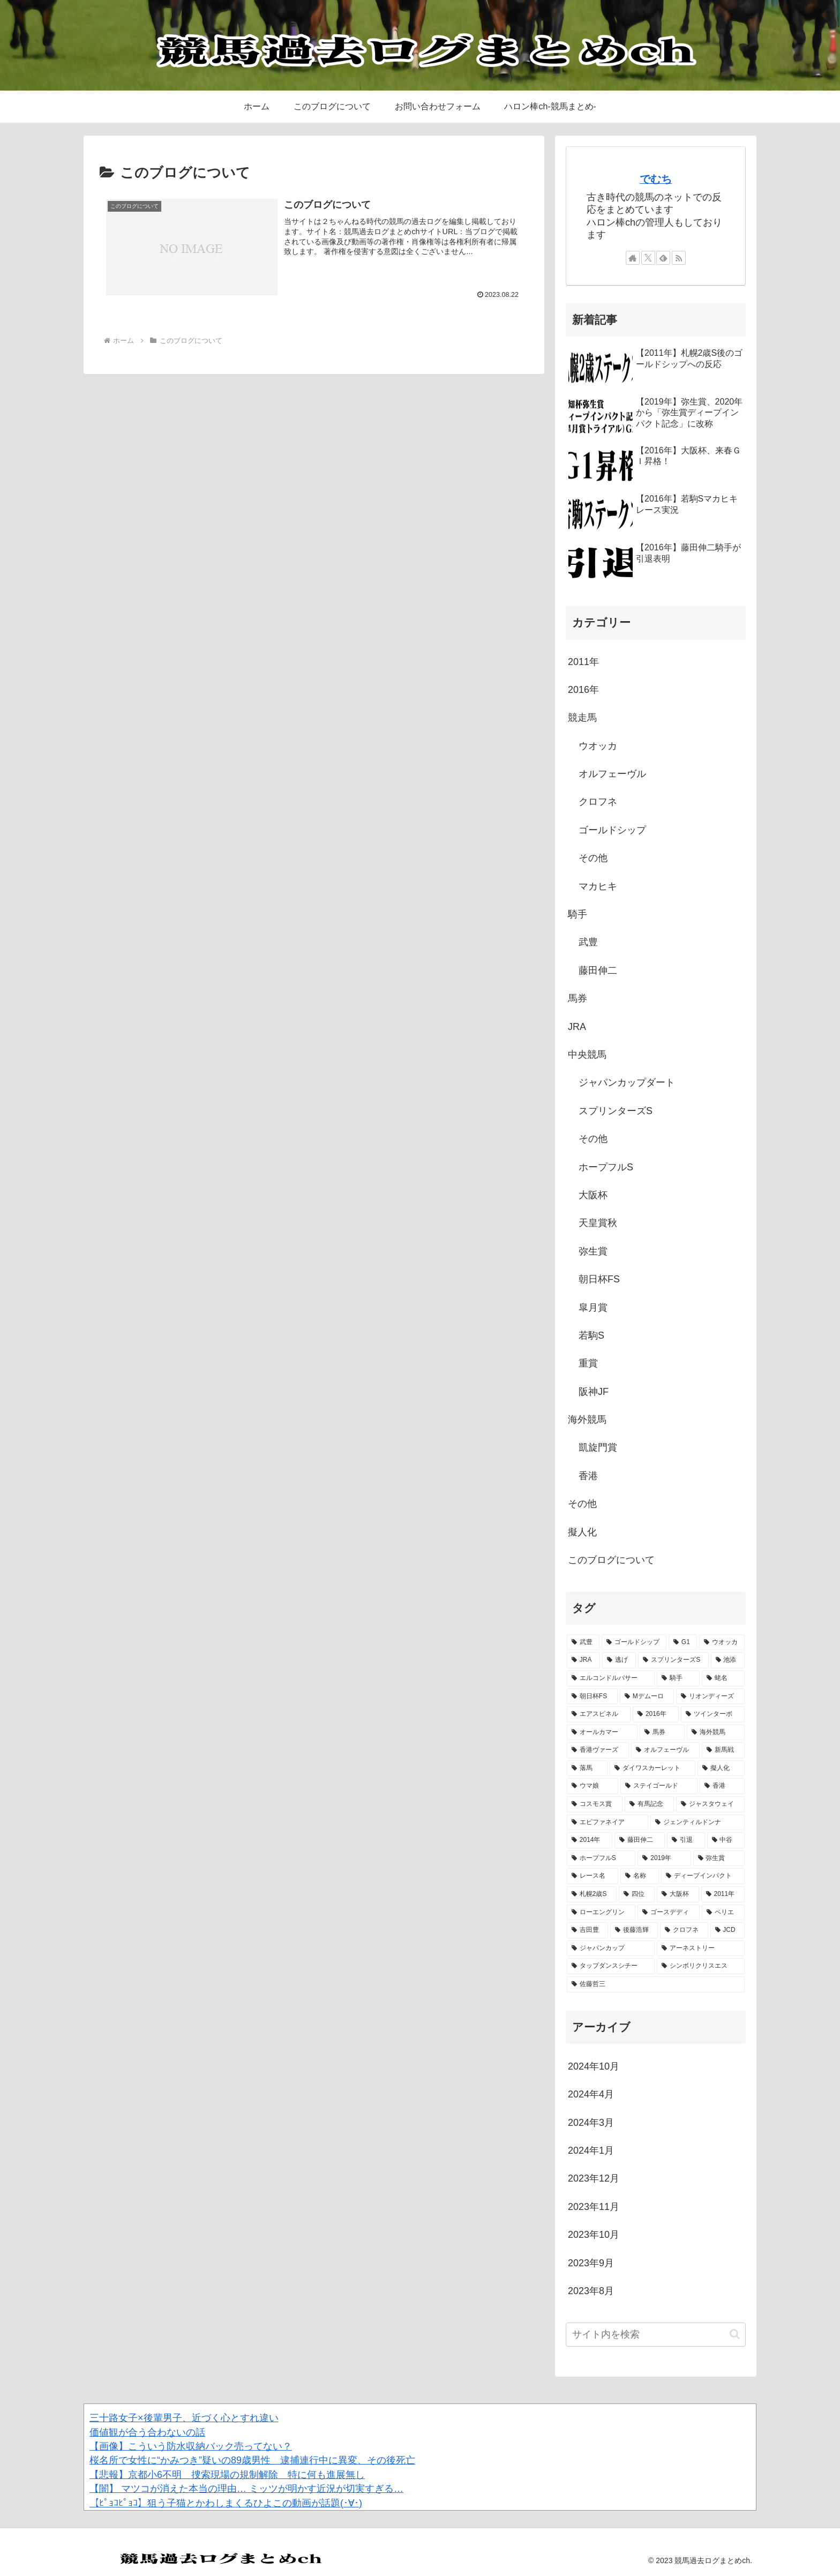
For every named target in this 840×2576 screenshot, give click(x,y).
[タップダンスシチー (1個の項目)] (611, 1966)
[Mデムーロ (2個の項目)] (647, 1697)
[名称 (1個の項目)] (639, 1876)
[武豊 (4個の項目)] (583, 1642)
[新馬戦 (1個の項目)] (723, 1750)
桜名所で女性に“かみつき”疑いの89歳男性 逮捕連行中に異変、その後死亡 (252, 2460)
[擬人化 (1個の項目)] (721, 1768)
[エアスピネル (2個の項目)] (599, 1714)
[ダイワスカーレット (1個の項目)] (652, 1768)
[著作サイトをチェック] (633, 258)
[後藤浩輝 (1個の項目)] (634, 1930)
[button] (734, 2334)
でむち (656, 179)
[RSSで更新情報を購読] (679, 258)
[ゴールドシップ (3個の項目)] (634, 1642)
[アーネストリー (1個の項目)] (701, 1948)
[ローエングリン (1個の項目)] (601, 1913)
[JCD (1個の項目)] (727, 1930)
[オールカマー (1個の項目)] (602, 1732)
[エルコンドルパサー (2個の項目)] (611, 1678)
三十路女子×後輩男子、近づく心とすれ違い (184, 2418)
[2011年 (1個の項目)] (723, 1894)
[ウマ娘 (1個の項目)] (592, 1786)
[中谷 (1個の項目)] (726, 1840)
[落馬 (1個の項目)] (587, 1768)
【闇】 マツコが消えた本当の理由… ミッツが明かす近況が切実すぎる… (246, 2488)
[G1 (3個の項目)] (683, 1642)
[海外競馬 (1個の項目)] (716, 1732)
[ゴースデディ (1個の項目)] (669, 1913)
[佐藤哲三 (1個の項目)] (656, 1984)
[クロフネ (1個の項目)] (684, 1930)
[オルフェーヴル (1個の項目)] (665, 1750)
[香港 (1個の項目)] (722, 1786)
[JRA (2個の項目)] (583, 1660)
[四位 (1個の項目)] (637, 1894)
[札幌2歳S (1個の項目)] (592, 1894)
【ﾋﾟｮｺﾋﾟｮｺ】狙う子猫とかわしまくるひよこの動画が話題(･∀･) (225, 2503)
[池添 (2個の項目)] (728, 1660)
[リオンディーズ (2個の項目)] (710, 1697)
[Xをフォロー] (648, 258)
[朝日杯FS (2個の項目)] (592, 1697)
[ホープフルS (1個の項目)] (601, 1858)
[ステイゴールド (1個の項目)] (659, 1786)
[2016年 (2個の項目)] (656, 1714)
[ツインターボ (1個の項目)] (713, 1714)
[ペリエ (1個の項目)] (723, 1913)
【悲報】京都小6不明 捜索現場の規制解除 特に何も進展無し (227, 2474)
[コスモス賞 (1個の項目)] (594, 1804)
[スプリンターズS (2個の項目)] (673, 1660)
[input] (656, 2335)
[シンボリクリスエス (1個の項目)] (701, 1966)
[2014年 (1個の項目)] (589, 1840)
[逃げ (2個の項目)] (619, 1660)
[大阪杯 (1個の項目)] (678, 1894)
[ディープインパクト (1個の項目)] (703, 1876)
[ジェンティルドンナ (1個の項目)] (697, 1823)
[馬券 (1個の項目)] (662, 1732)
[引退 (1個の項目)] (685, 1840)
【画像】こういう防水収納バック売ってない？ (190, 2446)
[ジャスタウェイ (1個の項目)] (710, 1804)
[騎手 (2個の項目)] (678, 1678)
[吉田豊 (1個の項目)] (587, 1930)
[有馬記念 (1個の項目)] (649, 1804)
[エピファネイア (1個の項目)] (607, 1823)
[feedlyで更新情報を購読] (663, 258)
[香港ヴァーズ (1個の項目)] (598, 1750)
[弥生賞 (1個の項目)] (719, 1858)
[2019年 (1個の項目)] (664, 1858)
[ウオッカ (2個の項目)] (722, 1642)
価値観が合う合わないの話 (147, 2432)
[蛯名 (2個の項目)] (723, 1678)
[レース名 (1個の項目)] (592, 1876)
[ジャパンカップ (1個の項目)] (611, 1948)
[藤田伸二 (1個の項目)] (639, 1840)
